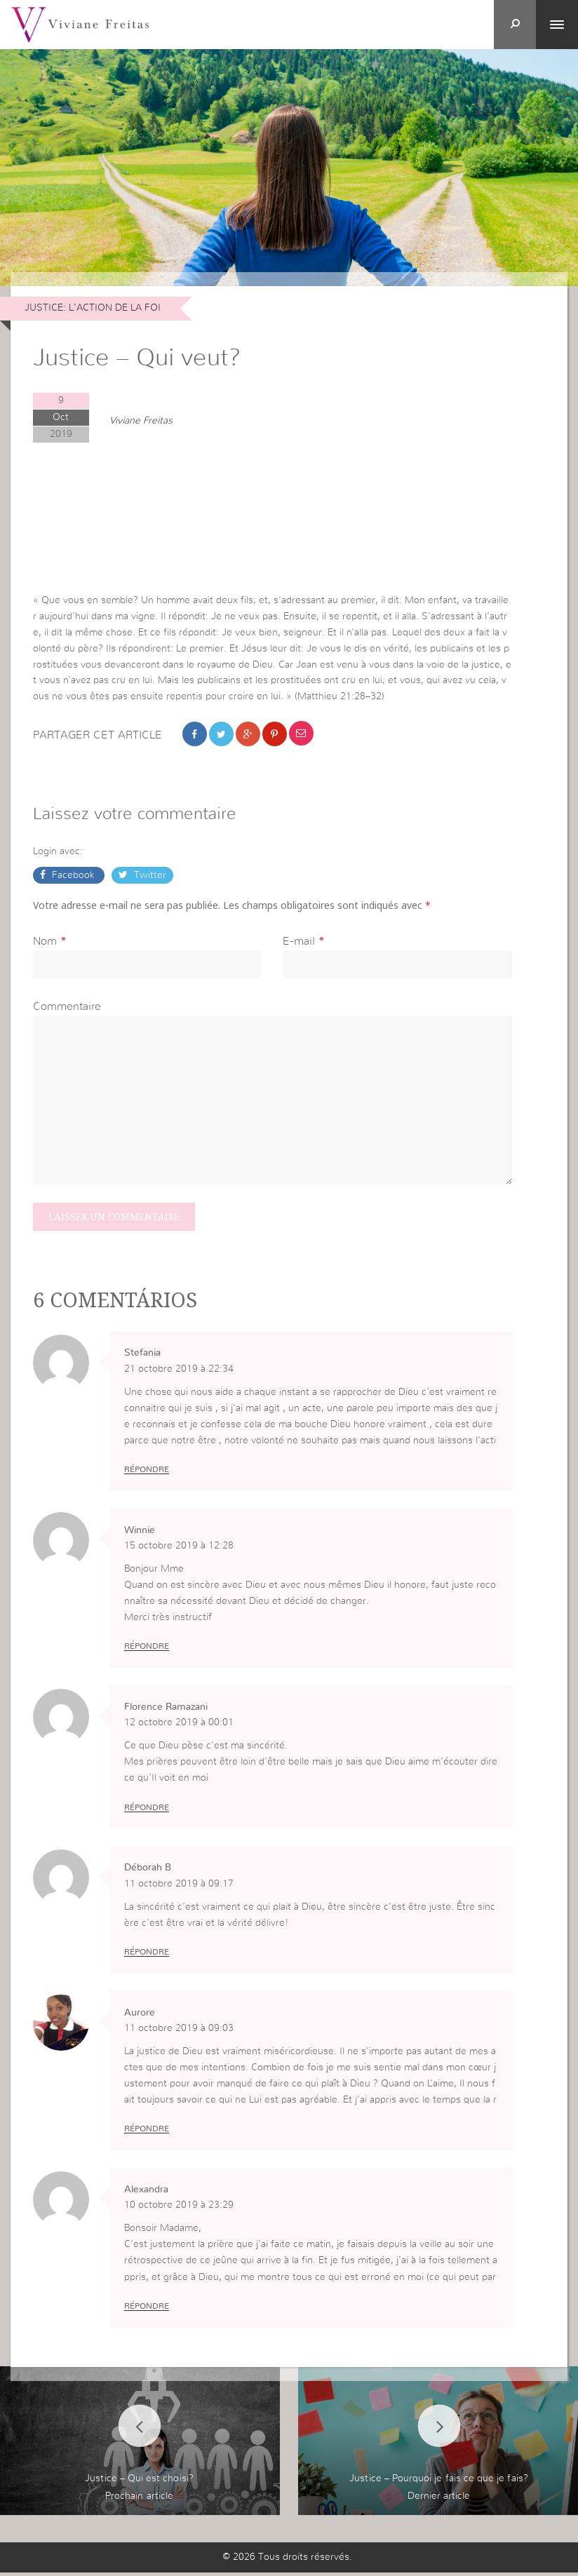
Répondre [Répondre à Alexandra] (146, 2309)
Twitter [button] (148, 877)
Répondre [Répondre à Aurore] (146, 2133)
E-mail (299, 942)
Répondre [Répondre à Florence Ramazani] (146, 1810)
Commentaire (67, 1007)
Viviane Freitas (141, 421)
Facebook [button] (73, 877)
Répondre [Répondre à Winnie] (146, 1649)
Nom (45, 942)
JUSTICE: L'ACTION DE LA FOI (93, 308)
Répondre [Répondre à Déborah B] (146, 1955)
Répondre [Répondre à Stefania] (146, 1472)
